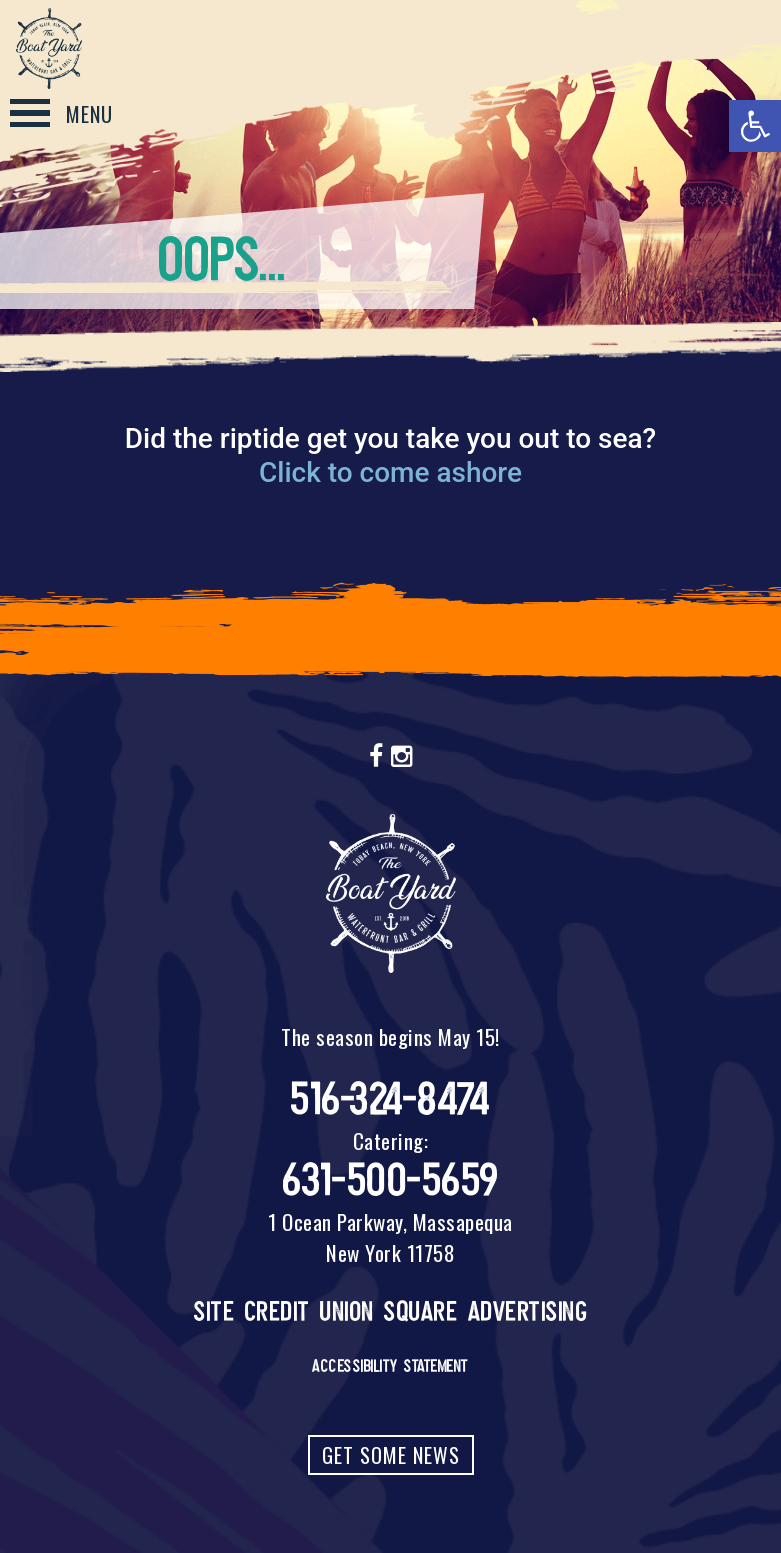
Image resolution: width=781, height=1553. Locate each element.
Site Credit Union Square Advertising (390, 1311)
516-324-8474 (390, 1099)
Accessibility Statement (390, 1366)
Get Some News (391, 1455)
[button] (755, 126)
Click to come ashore (390, 472)
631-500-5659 (391, 1180)
